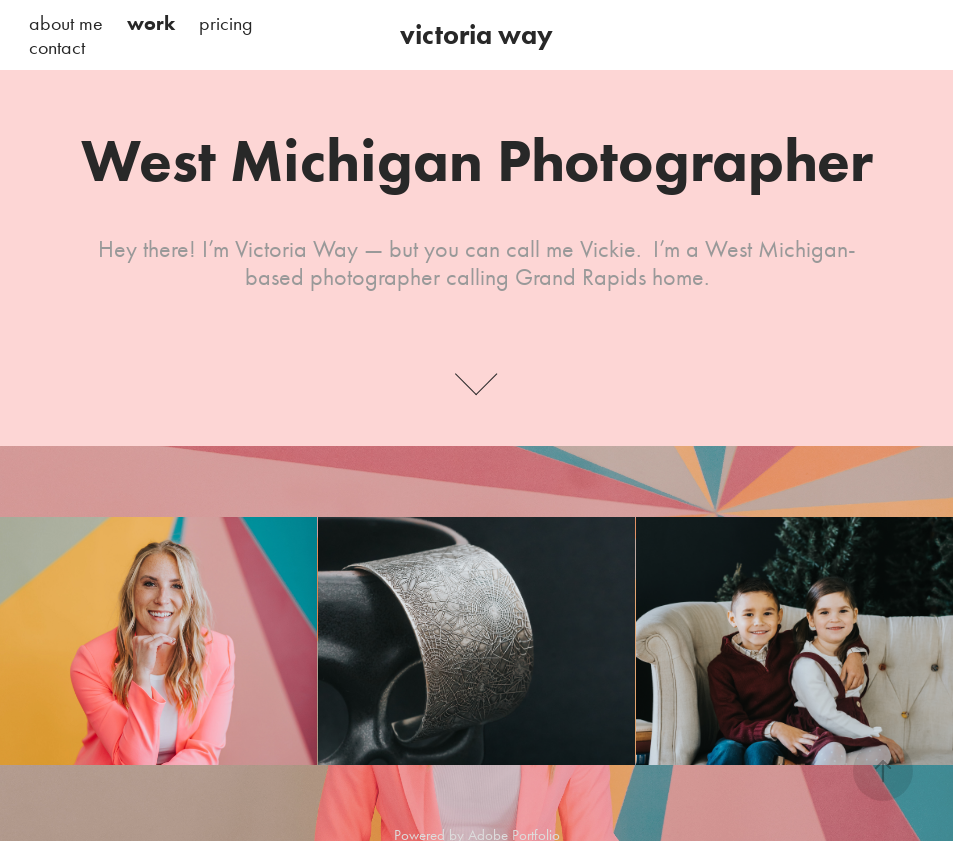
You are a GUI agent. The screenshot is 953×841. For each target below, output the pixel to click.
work (151, 23)
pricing (226, 23)
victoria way (476, 34)
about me (66, 23)
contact (57, 47)
